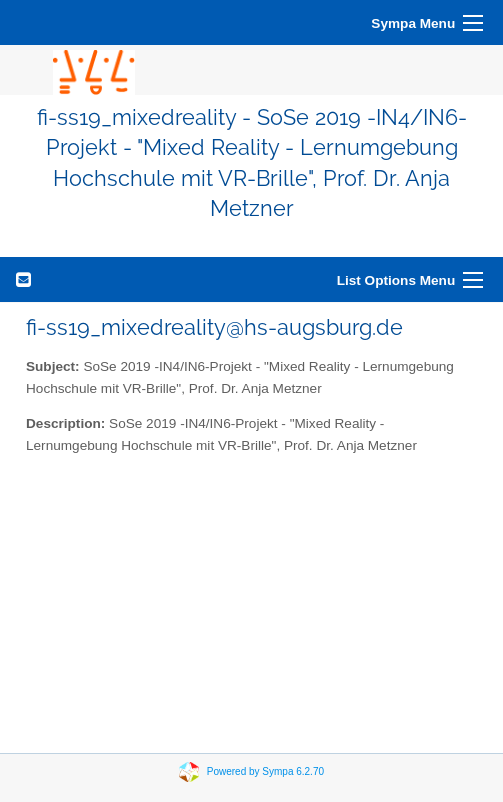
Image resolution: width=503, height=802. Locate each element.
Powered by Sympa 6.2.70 (265, 770)
